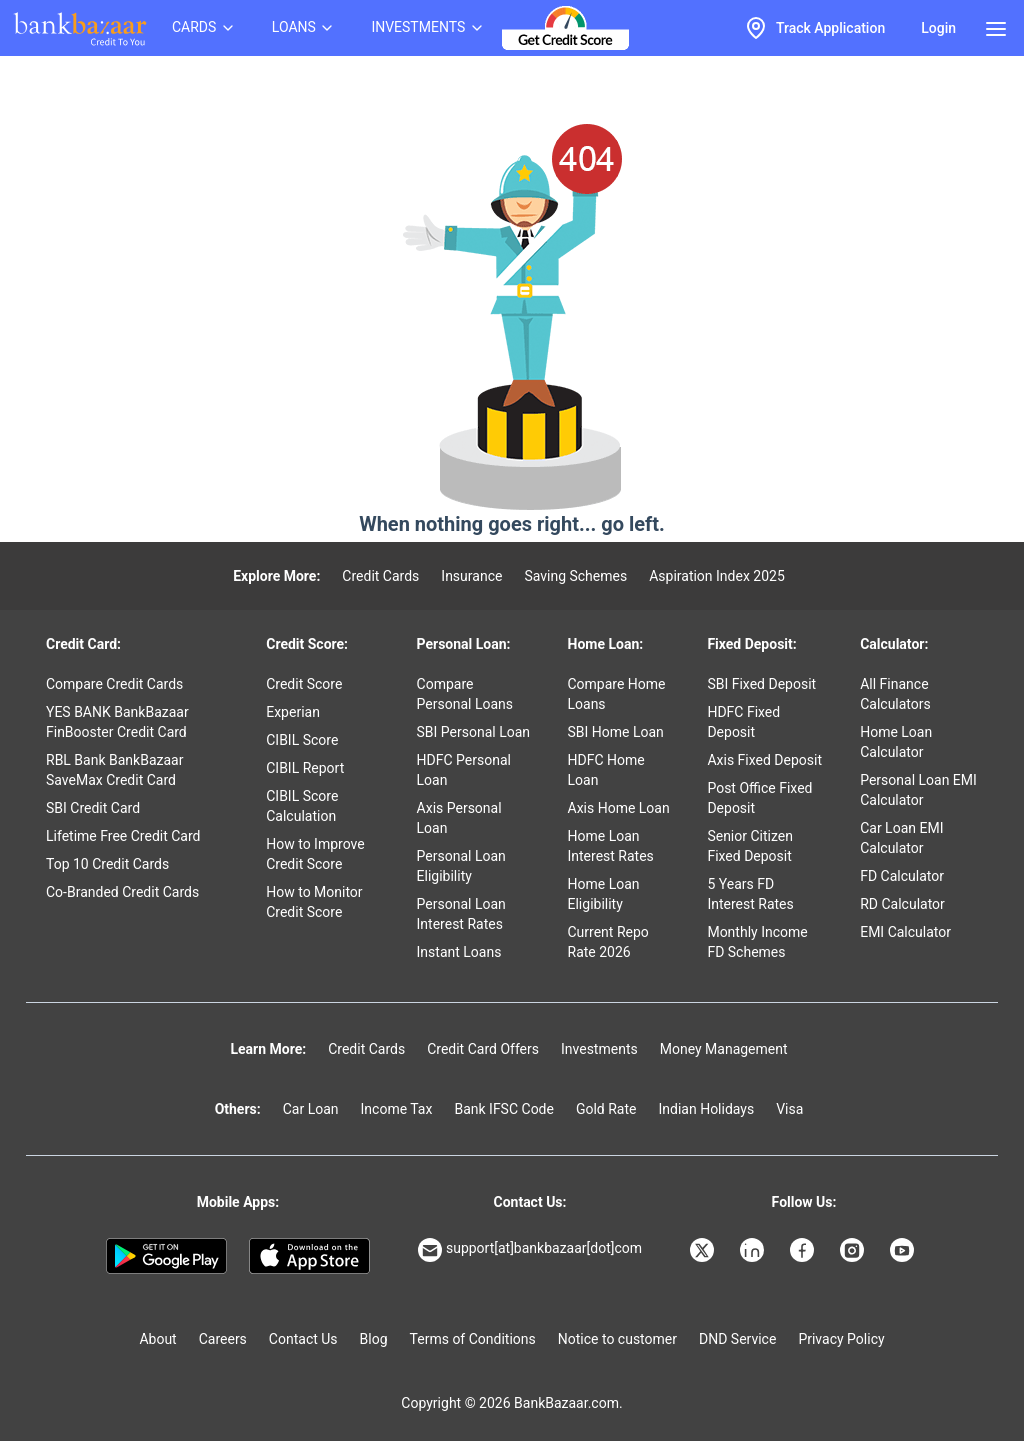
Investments (599, 1049)
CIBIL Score (302, 740)
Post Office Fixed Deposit (759, 798)
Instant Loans (459, 952)
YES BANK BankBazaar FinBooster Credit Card (117, 722)
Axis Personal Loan (459, 818)
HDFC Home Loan (606, 770)
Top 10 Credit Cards (107, 864)
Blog (374, 1339)
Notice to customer (617, 1339)
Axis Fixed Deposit (764, 760)
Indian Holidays (706, 1109)
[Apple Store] (309, 1256)
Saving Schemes (575, 576)
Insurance (471, 576)
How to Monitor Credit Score (314, 902)
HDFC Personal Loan (464, 770)
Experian (293, 712)
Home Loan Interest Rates (611, 846)
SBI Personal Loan (474, 732)
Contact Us (303, 1339)
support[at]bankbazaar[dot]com (530, 1250)
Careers (223, 1339)
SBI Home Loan (616, 732)
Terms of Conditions (473, 1339)
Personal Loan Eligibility (461, 866)
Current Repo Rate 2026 (608, 942)
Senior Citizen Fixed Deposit (750, 846)
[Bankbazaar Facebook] (804, 1250)
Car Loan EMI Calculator (901, 838)
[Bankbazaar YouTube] (904, 1250)
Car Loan (311, 1109)
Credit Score (304, 684)
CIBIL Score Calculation (302, 806)
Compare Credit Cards (114, 684)
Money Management (724, 1049)
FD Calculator (902, 876)
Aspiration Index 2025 (717, 576)
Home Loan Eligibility (604, 894)
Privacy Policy (841, 1339)
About (157, 1339)
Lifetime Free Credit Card (123, 836)
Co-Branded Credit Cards (122, 892)
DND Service (737, 1339)
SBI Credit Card (93, 808)
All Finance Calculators (895, 694)
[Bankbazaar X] (704, 1250)
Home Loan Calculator (896, 742)
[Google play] (166, 1256)
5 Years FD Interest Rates (750, 894)
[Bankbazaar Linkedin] (754, 1250)
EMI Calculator (905, 932)
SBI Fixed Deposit (761, 684)
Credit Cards (380, 576)
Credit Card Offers (483, 1049)
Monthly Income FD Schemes (757, 942)
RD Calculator (902, 904)
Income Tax (397, 1109)
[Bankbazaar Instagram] (854, 1250)
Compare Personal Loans (465, 694)
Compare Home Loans (617, 694)
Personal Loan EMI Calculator (918, 790)
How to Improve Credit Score (315, 854)
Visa (789, 1109)
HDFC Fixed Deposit (743, 722)
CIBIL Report (305, 768)
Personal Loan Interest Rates (461, 914)
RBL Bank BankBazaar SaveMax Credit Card (114, 770)
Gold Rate (606, 1109)
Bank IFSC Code (504, 1109)
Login (938, 28)
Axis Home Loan (619, 808)
